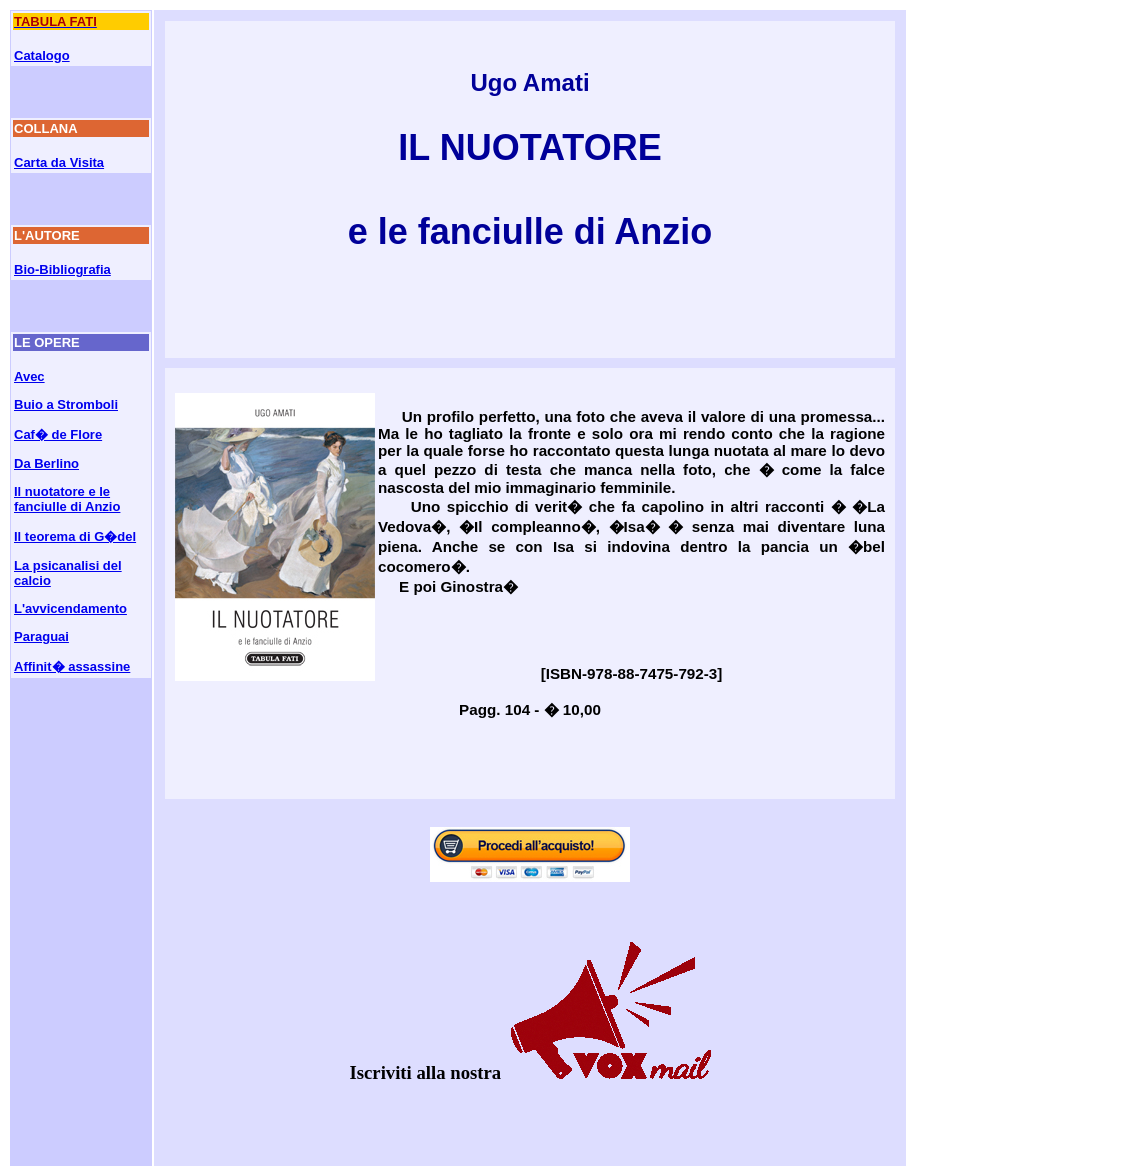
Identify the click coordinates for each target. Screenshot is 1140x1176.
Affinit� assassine (72, 666)
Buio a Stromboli (66, 404)
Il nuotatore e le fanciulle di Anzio (67, 499)
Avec (29, 376)
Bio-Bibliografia (62, 269)
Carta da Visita (59, 162)
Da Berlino (46, 463)
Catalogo (42, 55)
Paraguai (41, 636)
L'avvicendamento (70, 608)
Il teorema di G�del (75, 536)
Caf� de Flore (58, 434)
